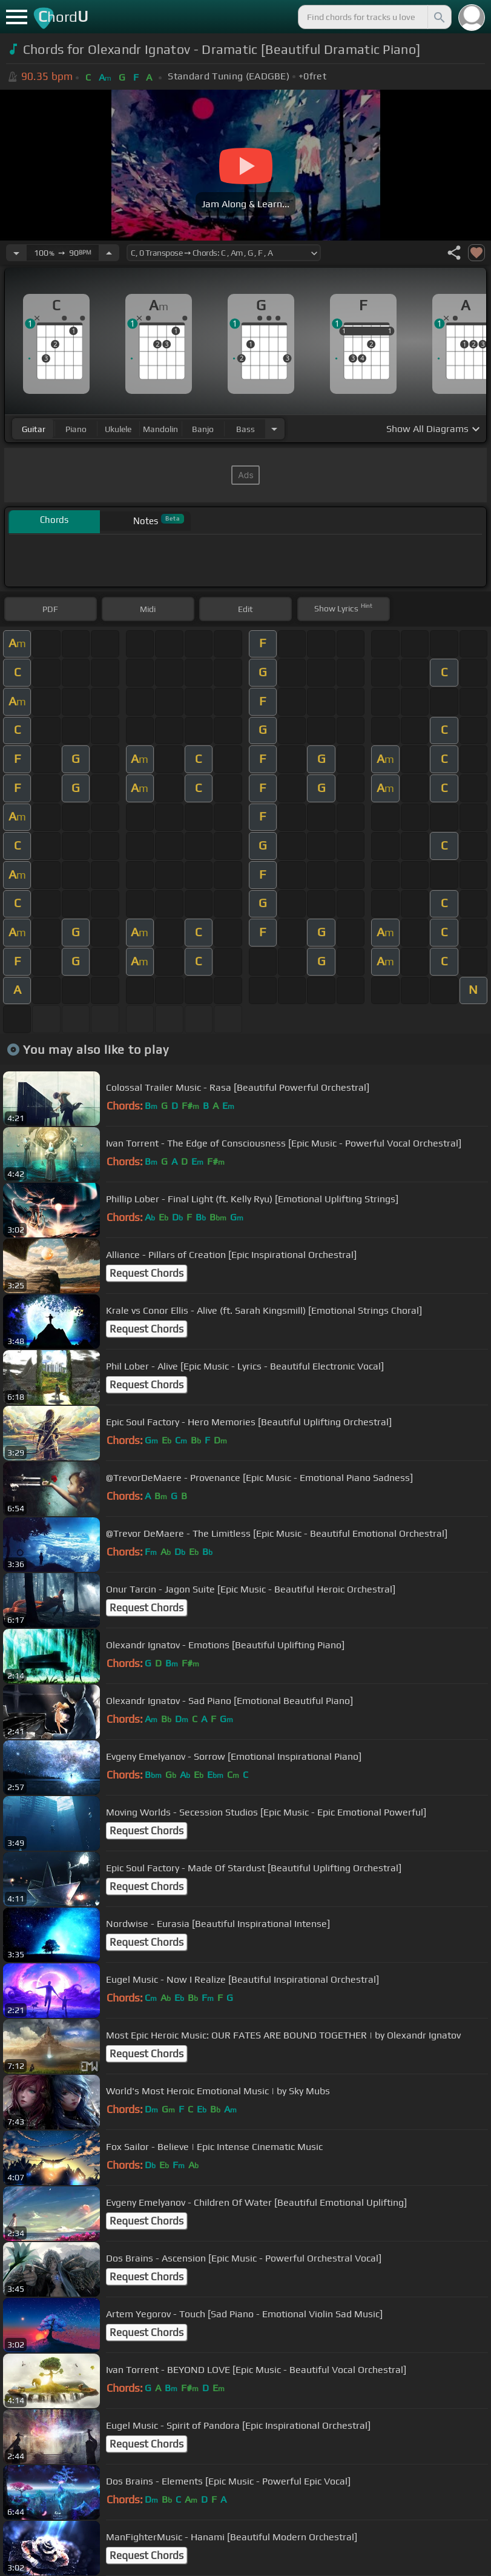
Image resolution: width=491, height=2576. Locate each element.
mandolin (160, 429)
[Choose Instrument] (274, 428)
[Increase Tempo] (109, 252)
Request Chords (146, 1273)
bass (245, 429)
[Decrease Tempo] (16, 252)
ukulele (118, 429)
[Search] (438, 17)
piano (76, 429)
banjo (203, 429)
